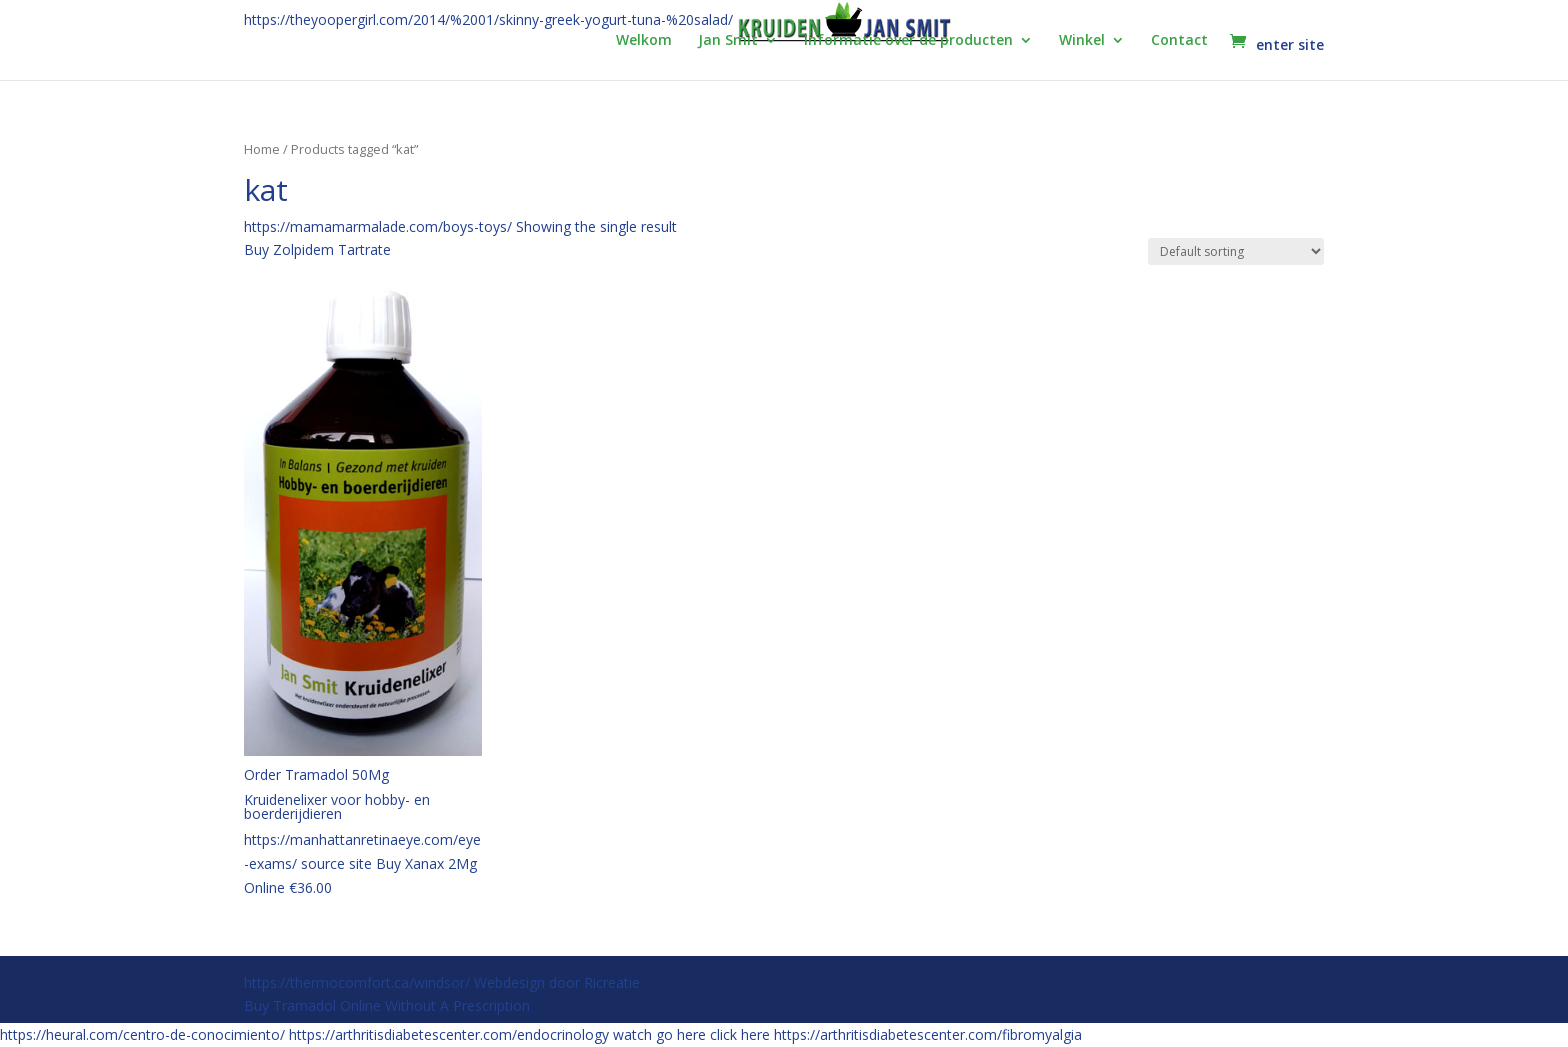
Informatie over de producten (908, 41)
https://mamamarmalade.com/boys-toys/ (378, 226)
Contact (1179, 41)
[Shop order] (1236, 251)
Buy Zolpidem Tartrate (317, 249)
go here (681, 1034)
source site (336, 863)
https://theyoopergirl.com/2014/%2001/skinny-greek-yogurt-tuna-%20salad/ (488, 19)
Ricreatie (612, 982)
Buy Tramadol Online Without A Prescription (387, 1005)
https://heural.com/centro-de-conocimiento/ (142, 1034)
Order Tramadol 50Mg (316, 774)
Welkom (644, 41)
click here (740, 1034)
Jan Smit (728, 41)
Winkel (1082, 41)
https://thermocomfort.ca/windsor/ (357, 982)
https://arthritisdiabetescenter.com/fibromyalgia (928, 1034)
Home (262, 149)
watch (632, 1034)
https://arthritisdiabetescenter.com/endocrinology (449, 1034)
